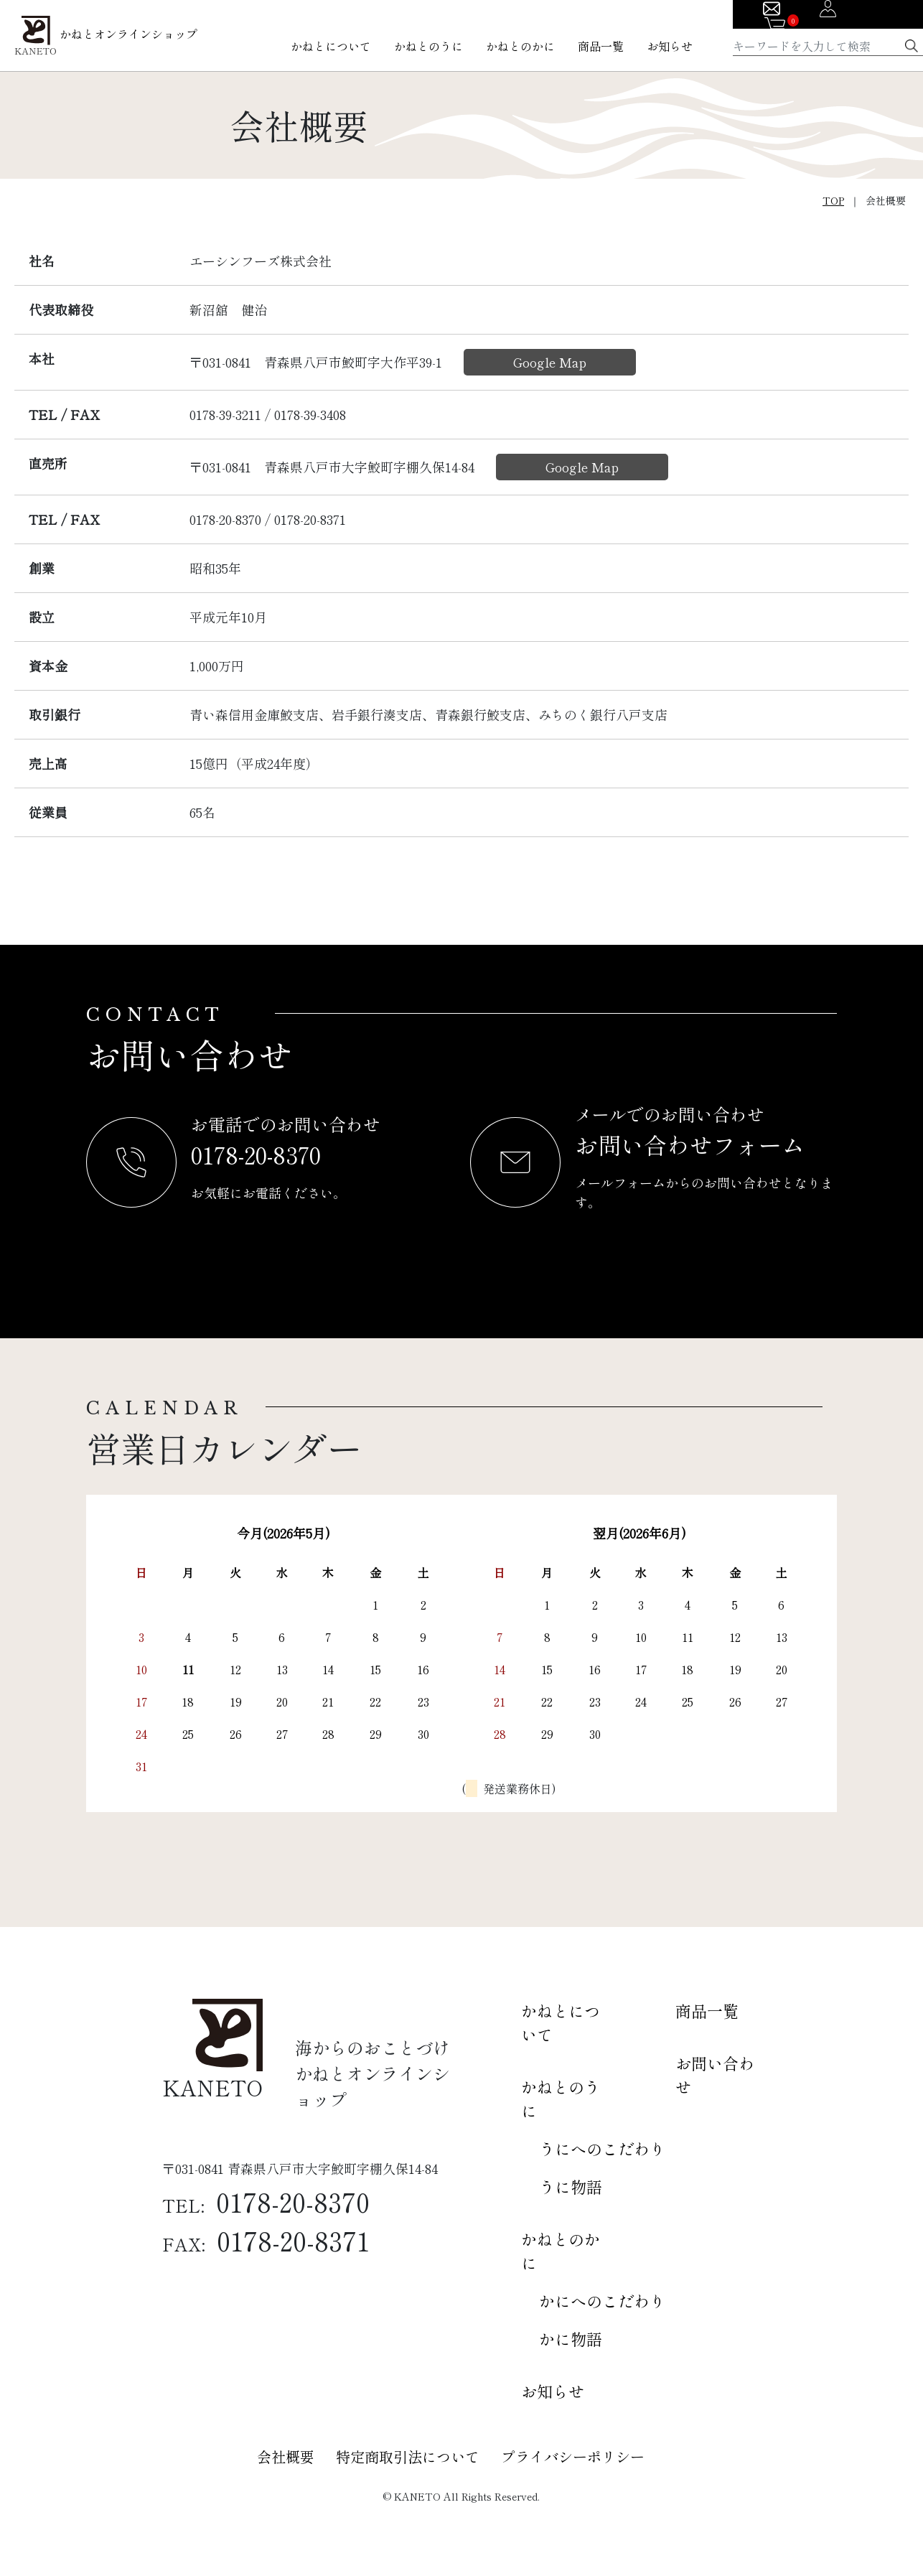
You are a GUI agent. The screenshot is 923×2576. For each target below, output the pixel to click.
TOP (833, 200)
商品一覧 (601, 46)
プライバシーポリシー (573, 2456)
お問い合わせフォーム (691, 1144)
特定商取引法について (407, 2456)
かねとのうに (428, 46)
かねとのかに (520, 46)
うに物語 (570, 2186)
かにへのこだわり (602, 2300)
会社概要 (285, 2456)
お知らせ (670, 46)
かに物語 (570, 2338)
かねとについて (331, 46)
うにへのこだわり (602, 2148)
